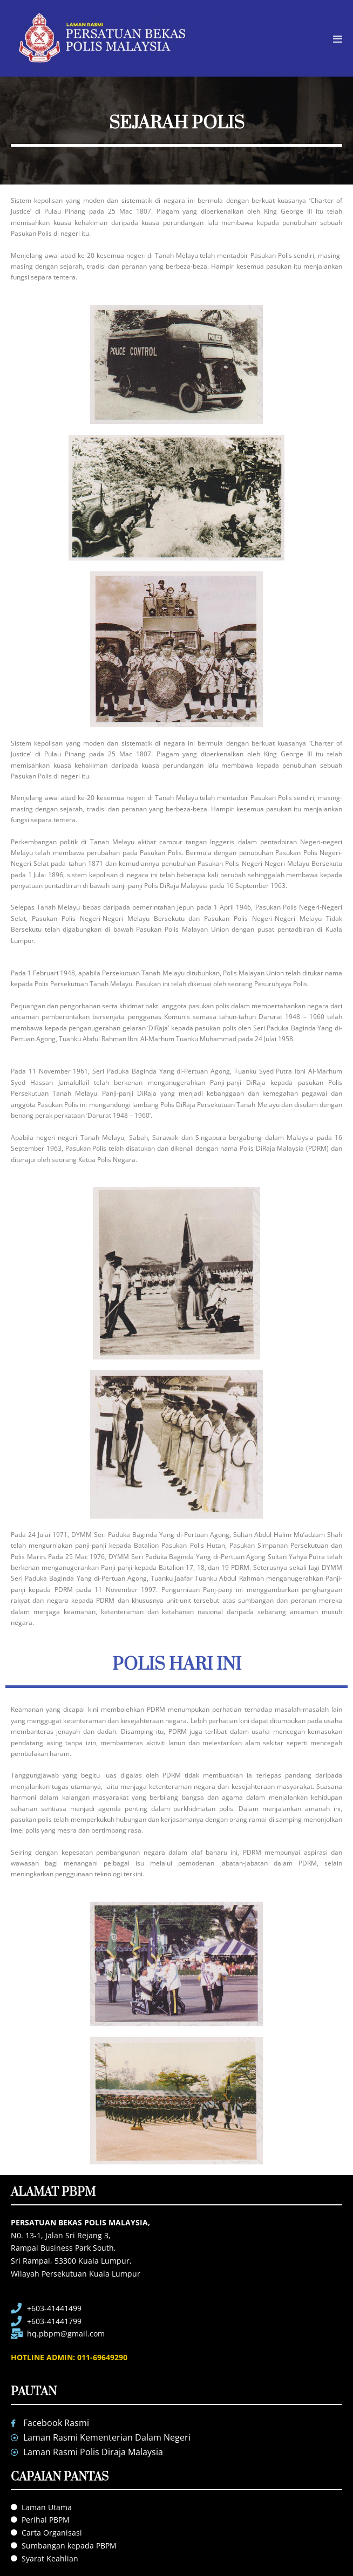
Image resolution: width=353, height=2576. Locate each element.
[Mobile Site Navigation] (337, 39)
